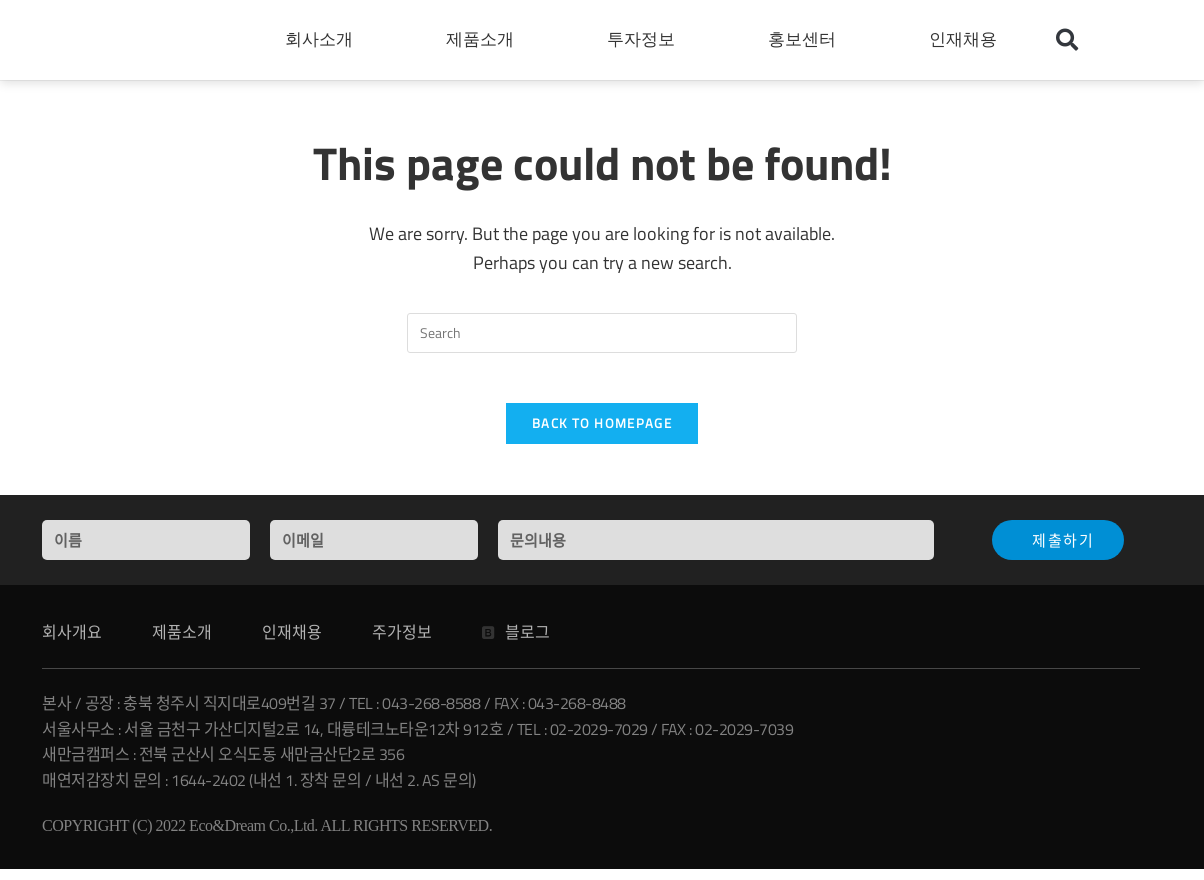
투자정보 (646, 40)
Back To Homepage (602, 434)
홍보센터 (807, 40)
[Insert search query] (602, 333)
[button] (1067, 40)
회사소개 (324, 40)
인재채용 (968, 40)
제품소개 (485, 40)
